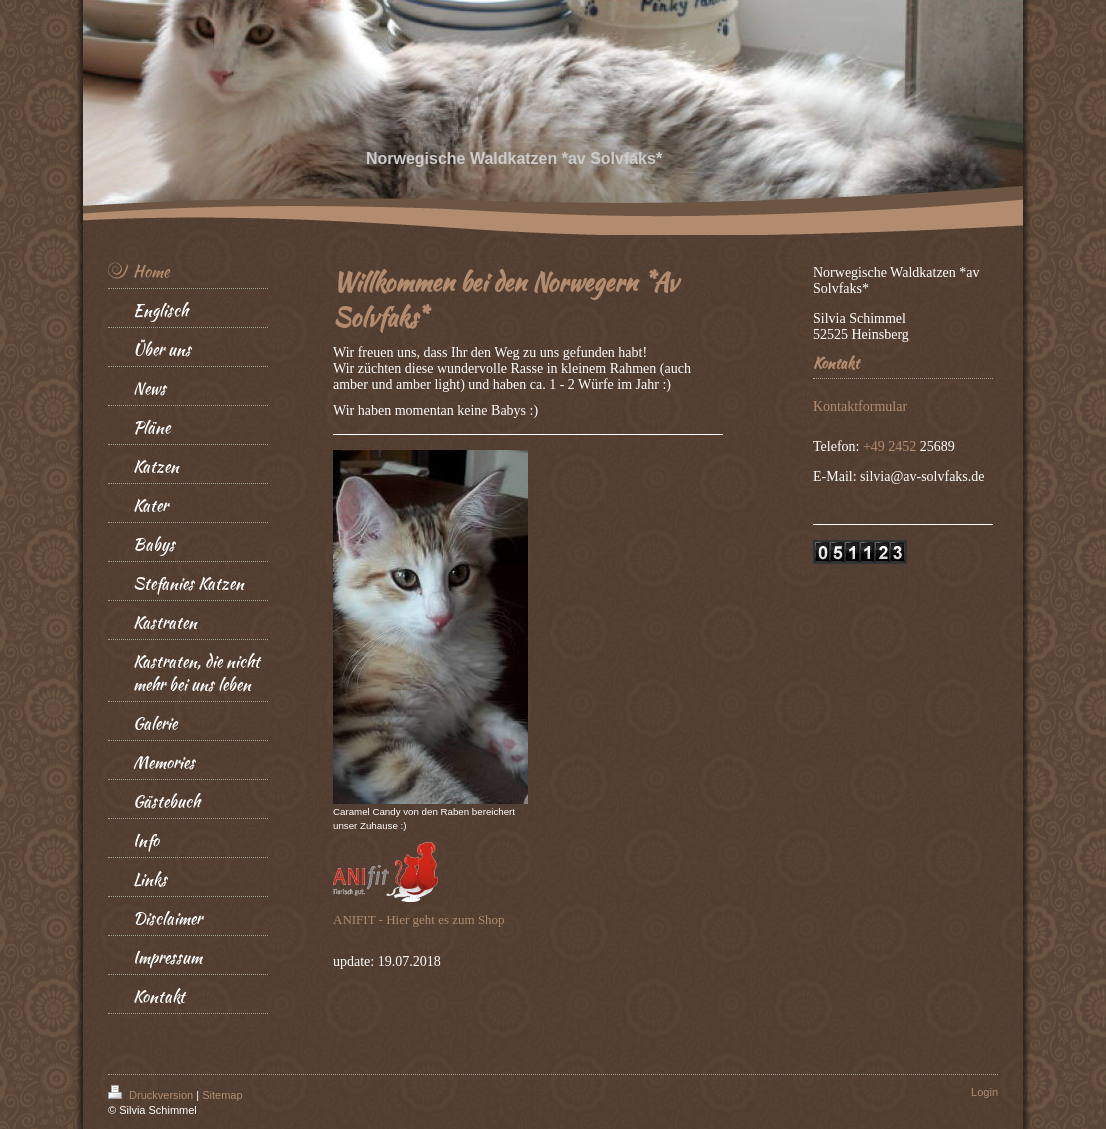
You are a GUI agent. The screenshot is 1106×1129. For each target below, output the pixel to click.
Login (984, 1092)
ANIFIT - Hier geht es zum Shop (419, 919)
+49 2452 (891, 446)
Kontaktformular (860, 406)
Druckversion (152, 1095)
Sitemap (222, 1095)
